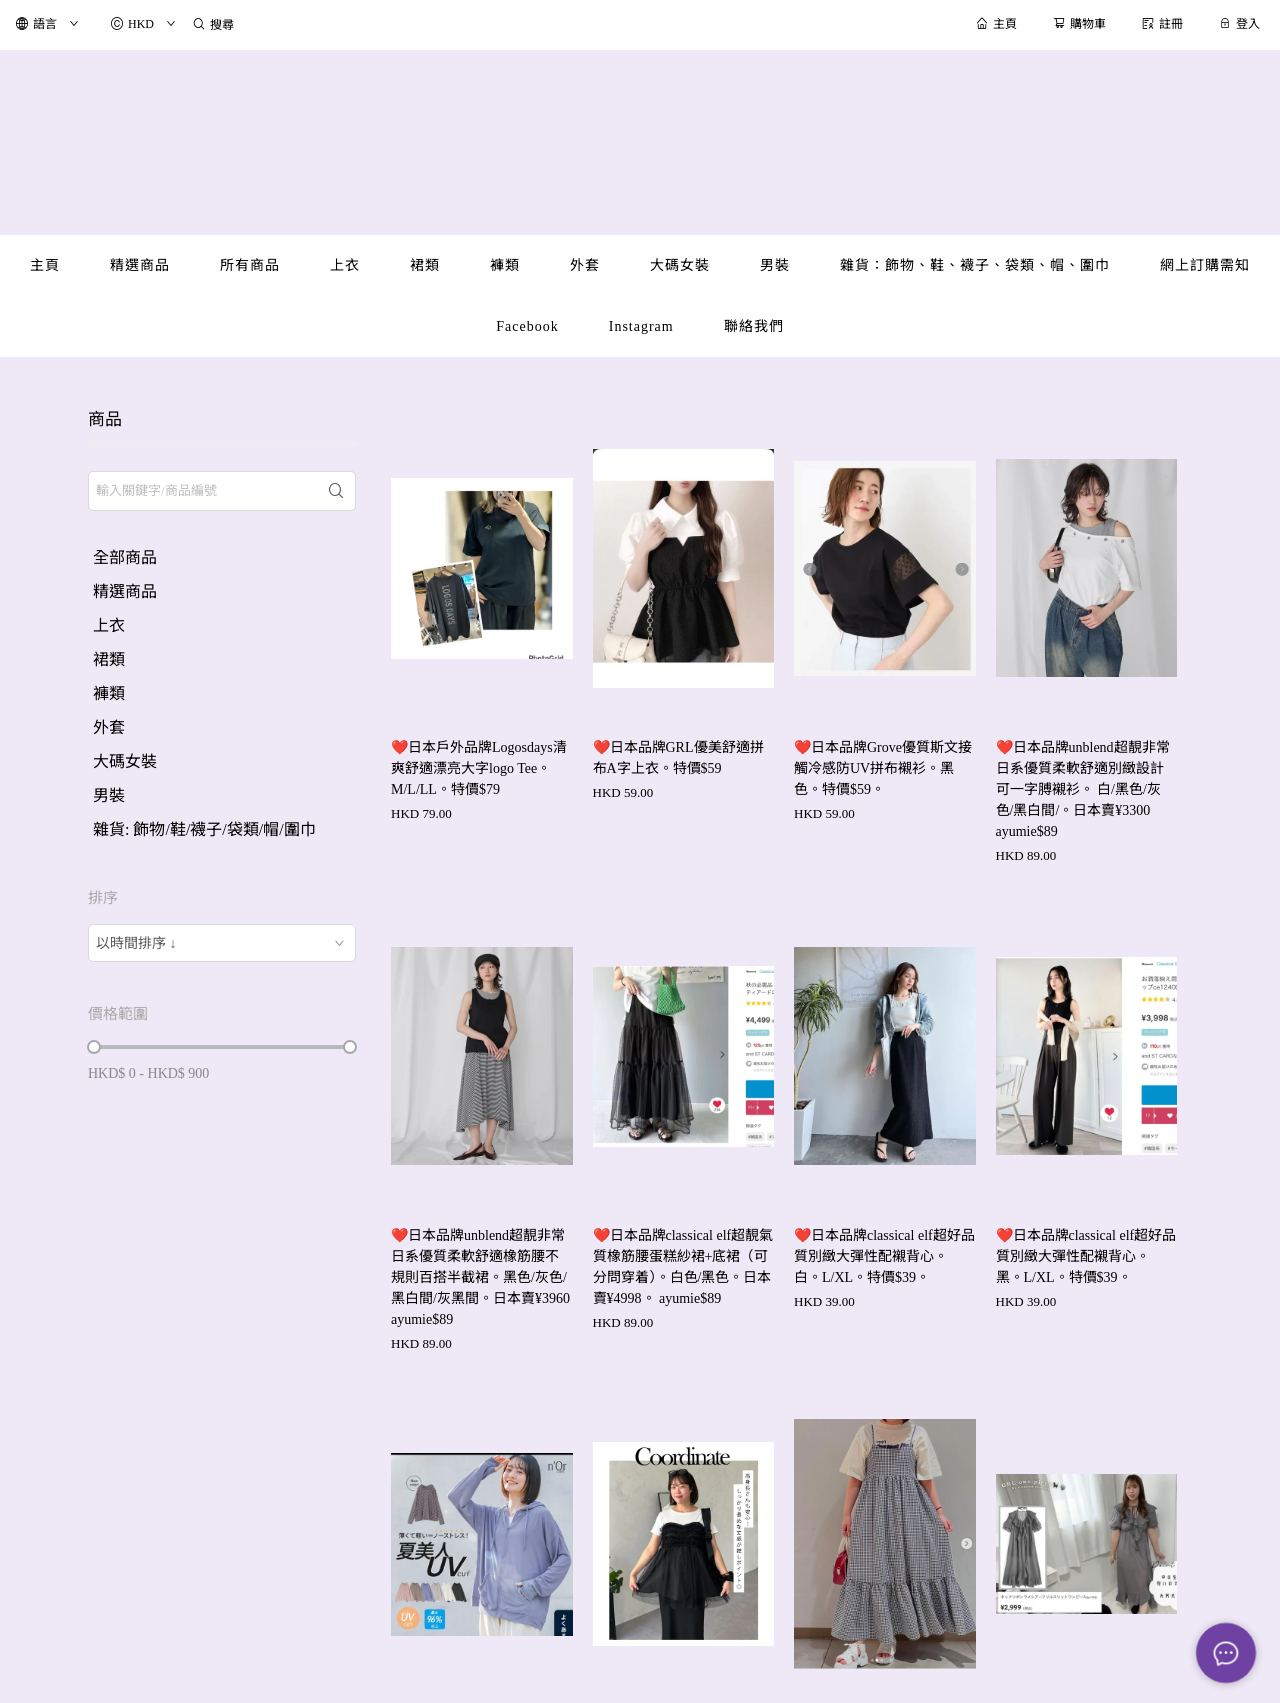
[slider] (94, 1047)
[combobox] (222, 943)
